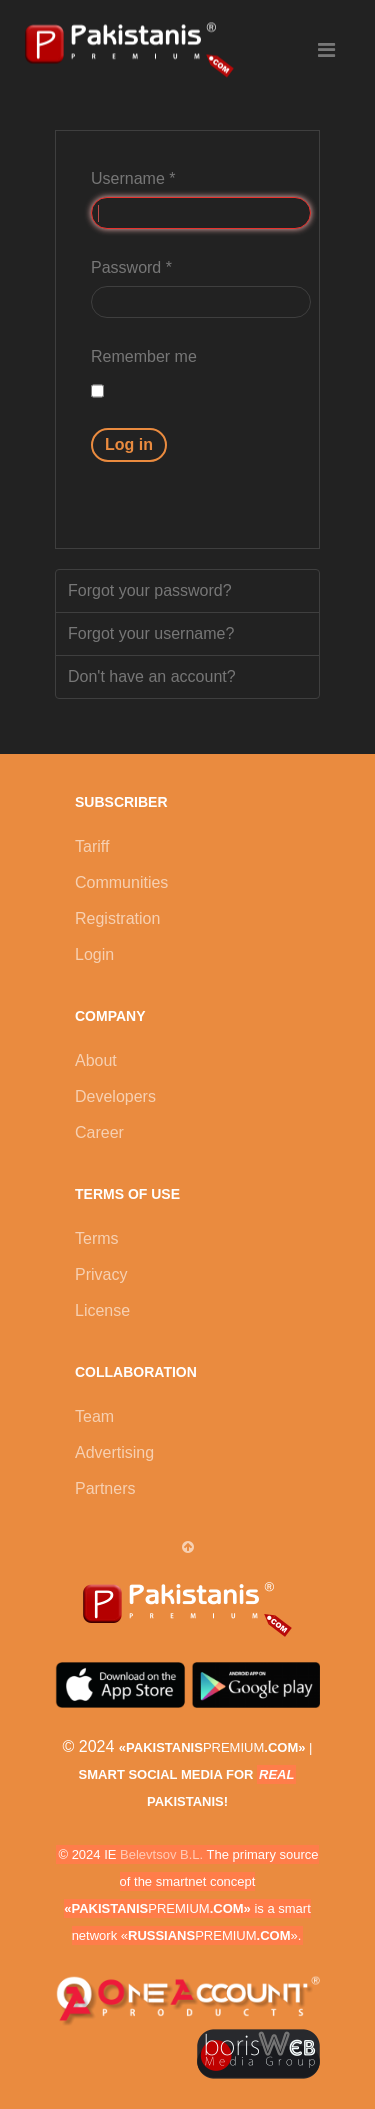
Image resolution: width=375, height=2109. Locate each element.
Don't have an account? (152, 676)
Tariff (92, 846)
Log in (129, 444)
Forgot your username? (151, 633)
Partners (105, 1488)
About (96, 1060)
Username (133, 178)
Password (131, 267)
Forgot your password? (150, 590)
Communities (121, 882)
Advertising (114, 1452)
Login (94, 954)
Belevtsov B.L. (161, 1854)
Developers (115, 1096)
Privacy (101, 1274)
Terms (97, 1238)
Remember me (144, 356)
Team (94, 1416)
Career (99, 1132)
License (102, 1310)
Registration (117, 918)
